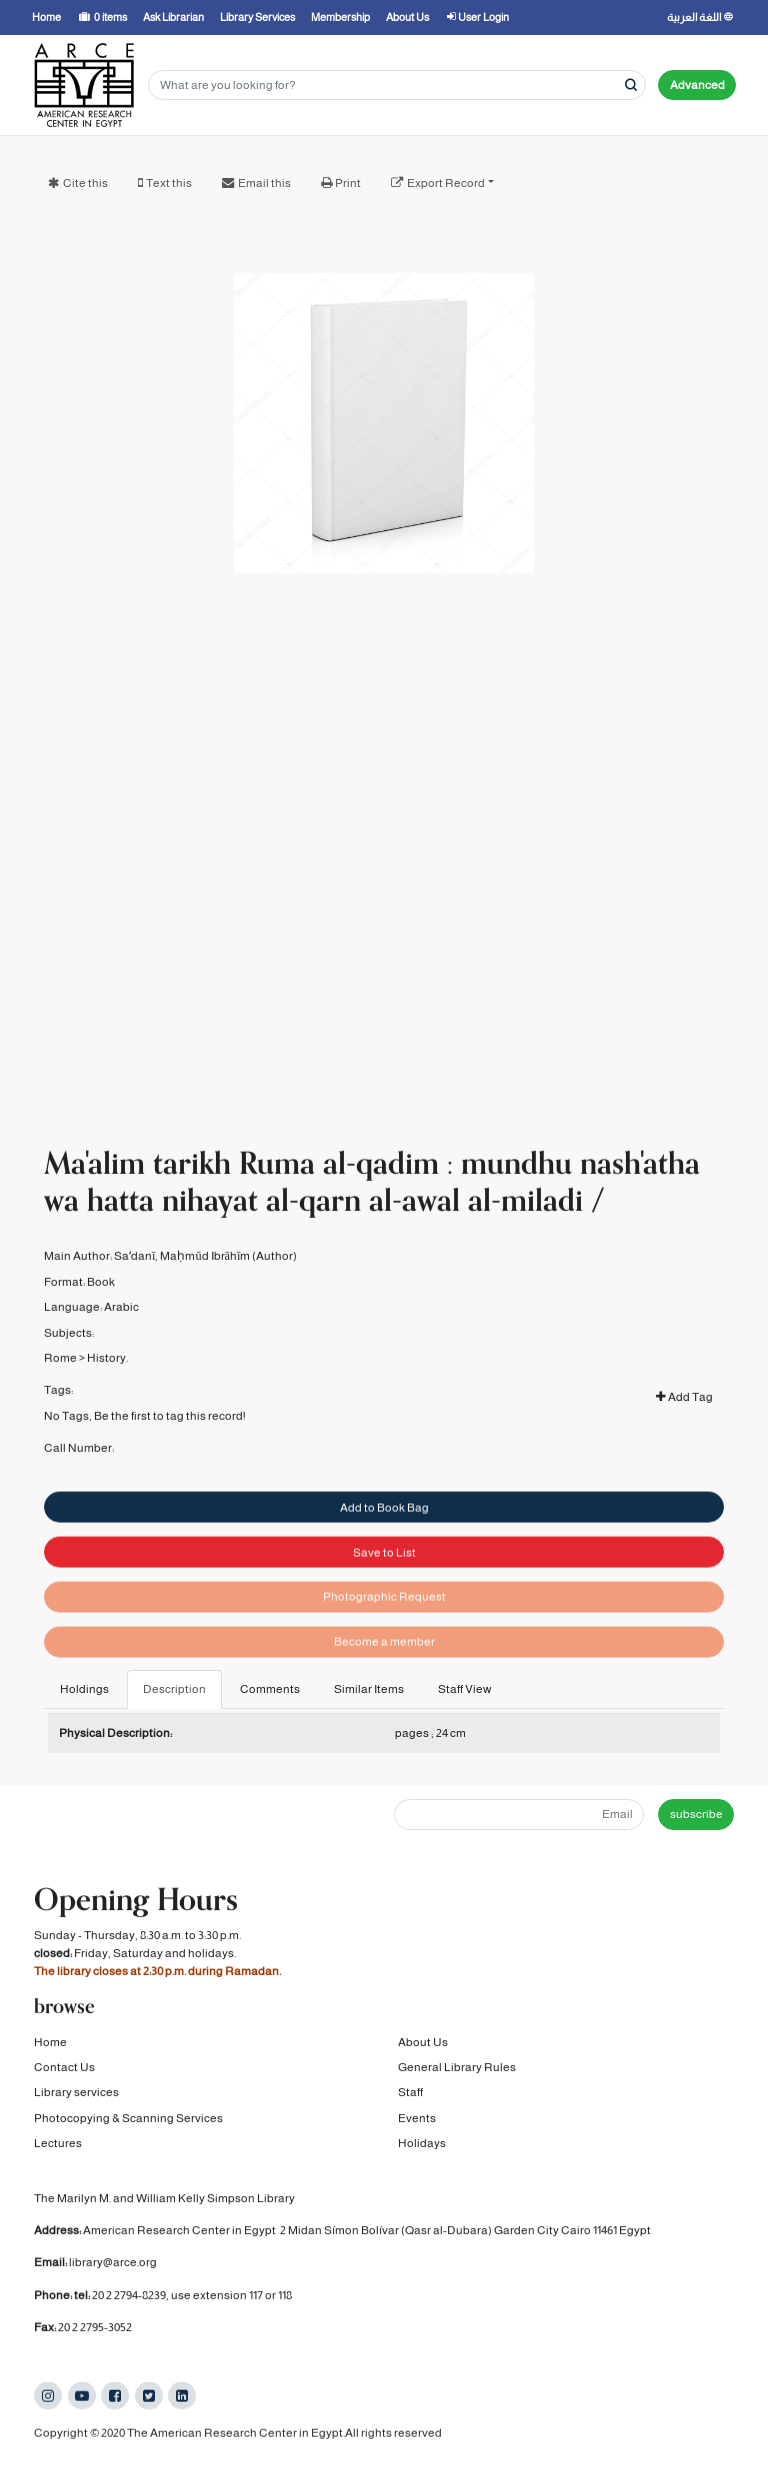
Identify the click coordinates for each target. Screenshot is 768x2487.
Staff (410, 2094)
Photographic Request (384, 1625)
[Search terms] (397, 85)
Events (417, 2120)
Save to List (384, 1581)
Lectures (58, 2145)
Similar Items (369, 1689)
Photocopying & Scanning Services (128, 2120)
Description (174, 1689)
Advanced (697, 85)
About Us (423, 2043)
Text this (169, 183)
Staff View (465, 1689)
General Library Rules (457, 2069)
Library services (76, 2094)
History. (107, 1375)
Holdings (84, 1689)
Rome (60, 1375)
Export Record (446, 183)
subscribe (696, 1814)
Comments (270, 1689)
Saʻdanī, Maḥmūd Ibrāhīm (182, 1274)
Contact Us (64, 2069)
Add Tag (684, 1414)
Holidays (422, 2145)
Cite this (85, 183)
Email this (264, 183)
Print (348, 183)
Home (50, 2043)
